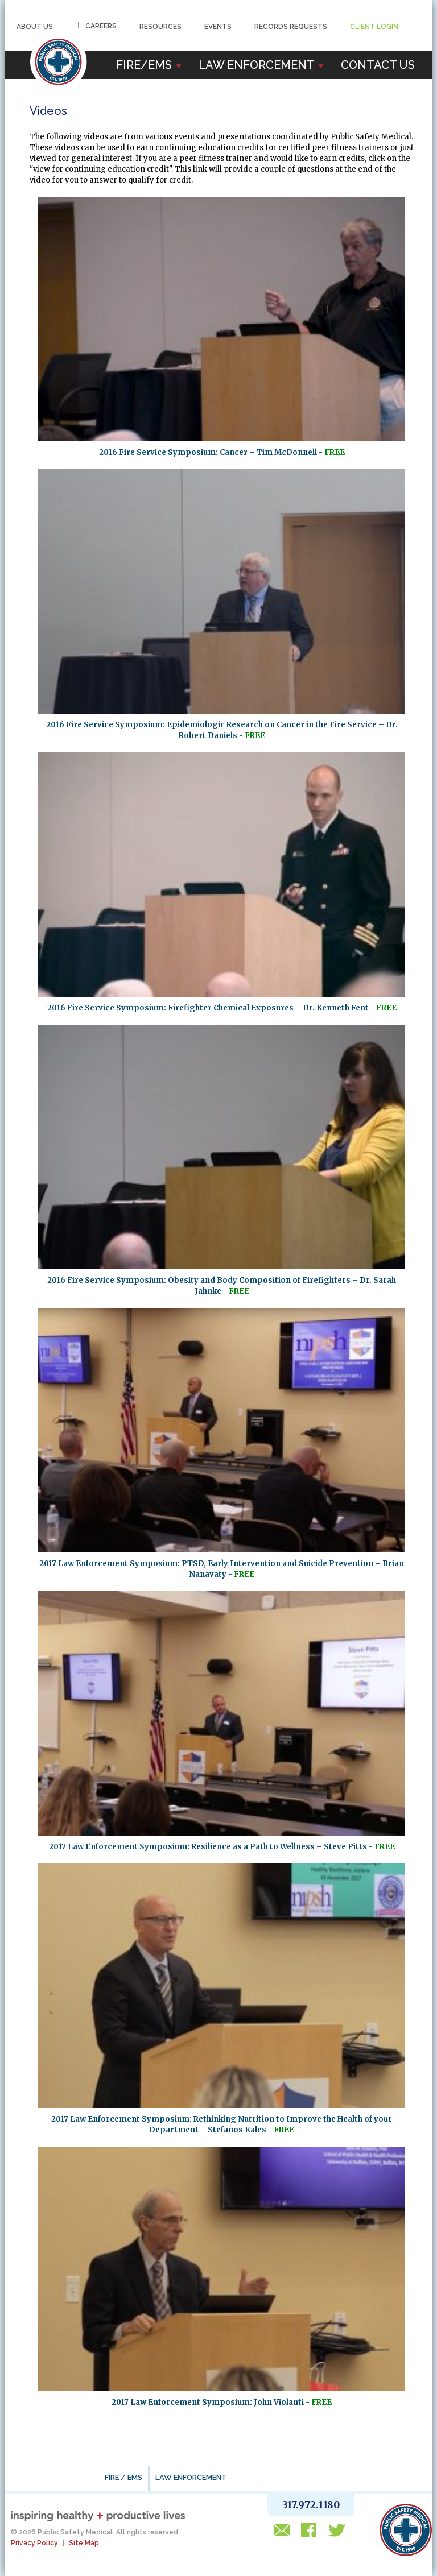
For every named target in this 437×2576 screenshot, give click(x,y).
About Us (35, 27)
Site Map (84, 2543)
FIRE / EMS (123, 2477)
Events (218, 27)
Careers (96, 25)
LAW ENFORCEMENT (191, 2477)
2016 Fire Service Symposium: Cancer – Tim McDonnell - (222, 452)
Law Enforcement (261, 65)
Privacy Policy (34, 2543)
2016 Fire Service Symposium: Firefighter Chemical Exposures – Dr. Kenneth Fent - (222, 1008)
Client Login (374, 27)
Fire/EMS (149, 65)
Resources (160, 27)
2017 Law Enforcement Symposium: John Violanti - (222, 2402)
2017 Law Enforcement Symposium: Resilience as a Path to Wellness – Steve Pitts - (222, 1847)
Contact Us (378, 65)
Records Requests (290, 27)
